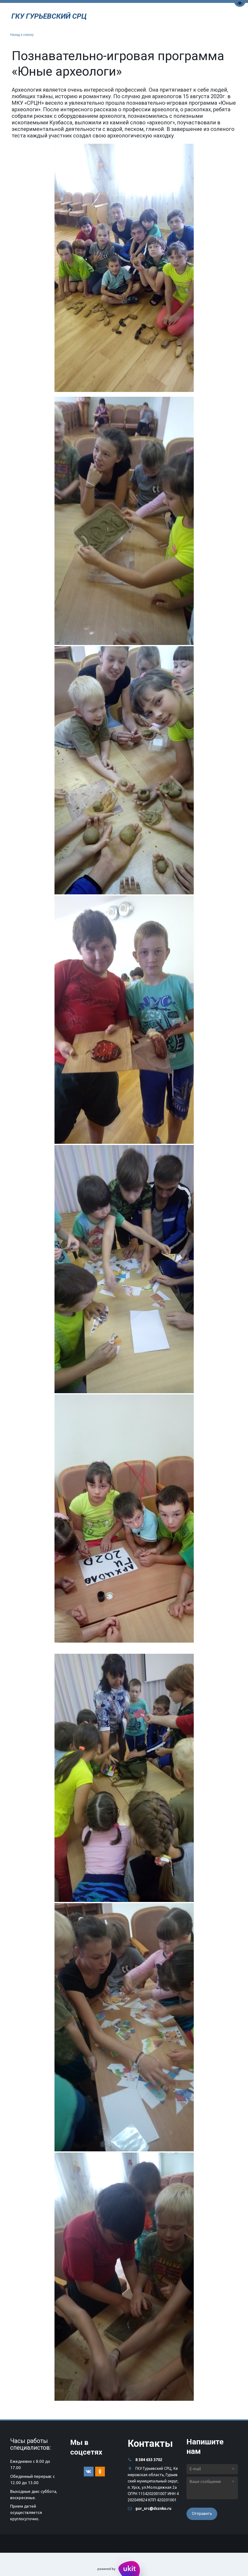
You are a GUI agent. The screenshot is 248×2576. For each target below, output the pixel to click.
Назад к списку (22, 35)
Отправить (202, 2513)
